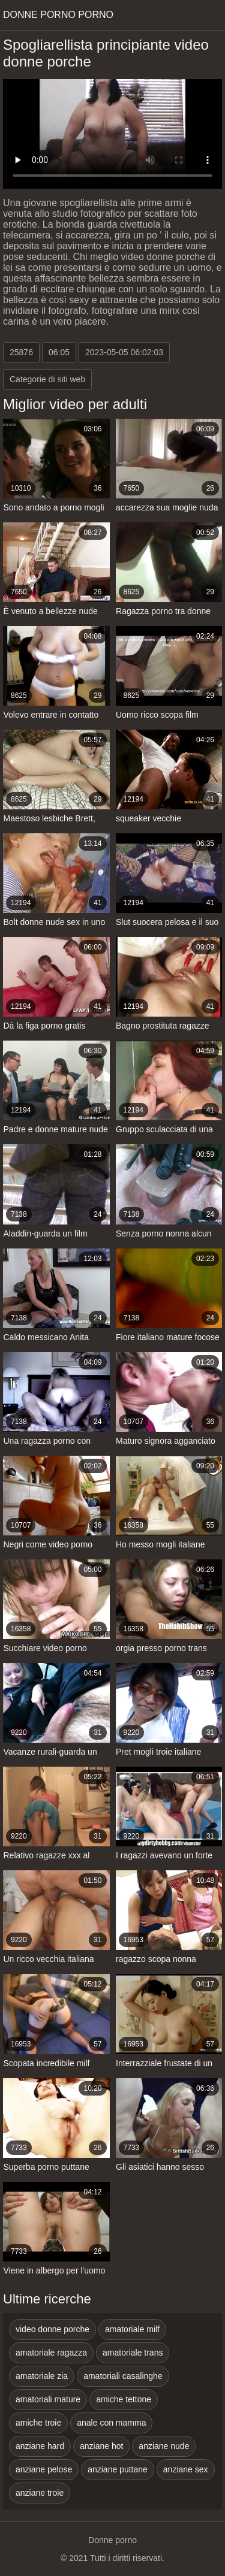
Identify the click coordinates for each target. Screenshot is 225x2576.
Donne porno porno (58, 15)
